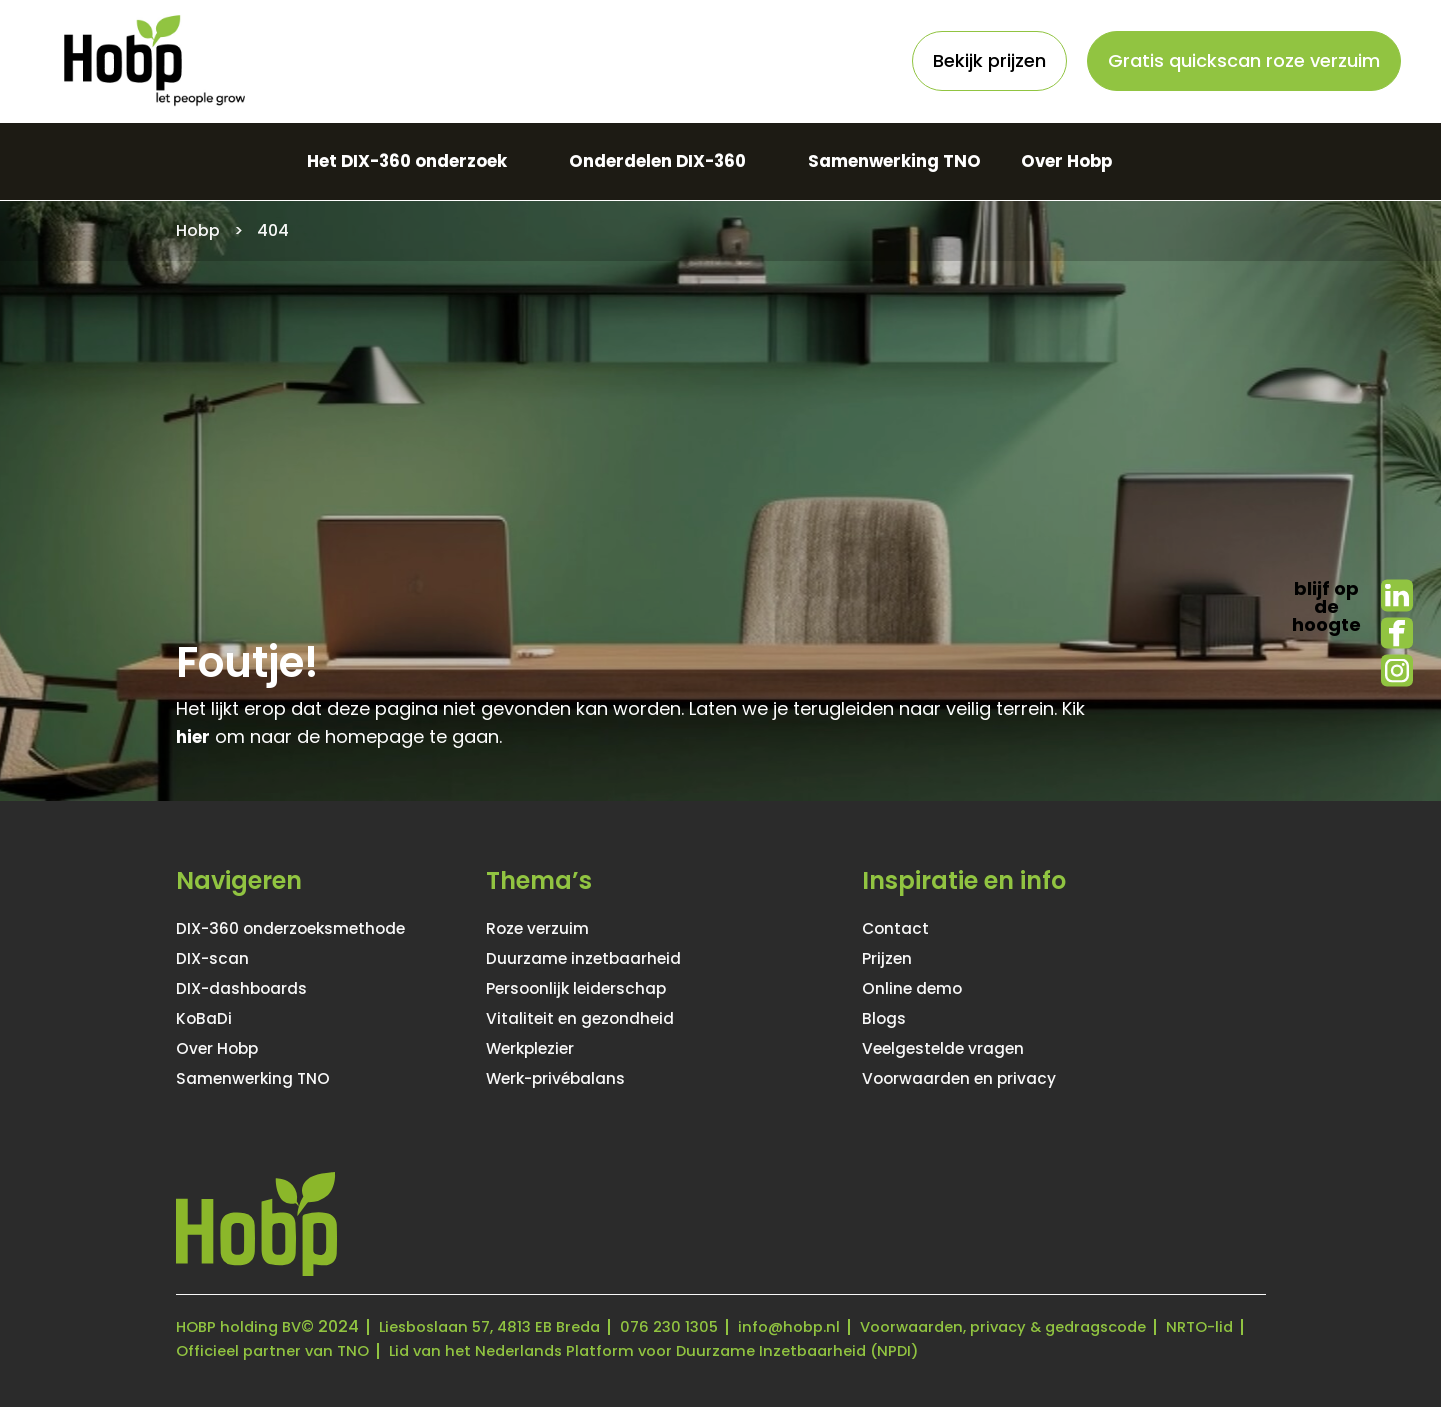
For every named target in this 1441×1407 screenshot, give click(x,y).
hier (194, 736)
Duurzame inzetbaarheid (596, 959)
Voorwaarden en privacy (972, 1079)
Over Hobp (1092, 161)
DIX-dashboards (251, 989)
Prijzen (890, 959)
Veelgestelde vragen (954, 1049)
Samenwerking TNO (908, 161)
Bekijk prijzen (988, 60)
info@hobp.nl (823, 1326)
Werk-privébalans (567, 1079)
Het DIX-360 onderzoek (386, 161)
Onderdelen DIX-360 (655, 161)
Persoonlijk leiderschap (589, 989)
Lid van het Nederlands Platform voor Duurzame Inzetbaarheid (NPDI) (770, 1350)
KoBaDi (207, 1019)
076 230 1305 (697, 1326)
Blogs (886, 1019)
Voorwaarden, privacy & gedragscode (1052, 1326)
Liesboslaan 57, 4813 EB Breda (506, 1326)
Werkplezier (538, 1049)
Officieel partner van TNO (370, 1350)
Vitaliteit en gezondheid (592, 1019)
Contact (900, 929)
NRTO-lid (212, 1350)
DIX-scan (218, 959)
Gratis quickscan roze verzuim (1244, 60)
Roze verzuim (545, 929)
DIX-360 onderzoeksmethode (308, 929)
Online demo (919, 989)
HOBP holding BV (242, 1326)
